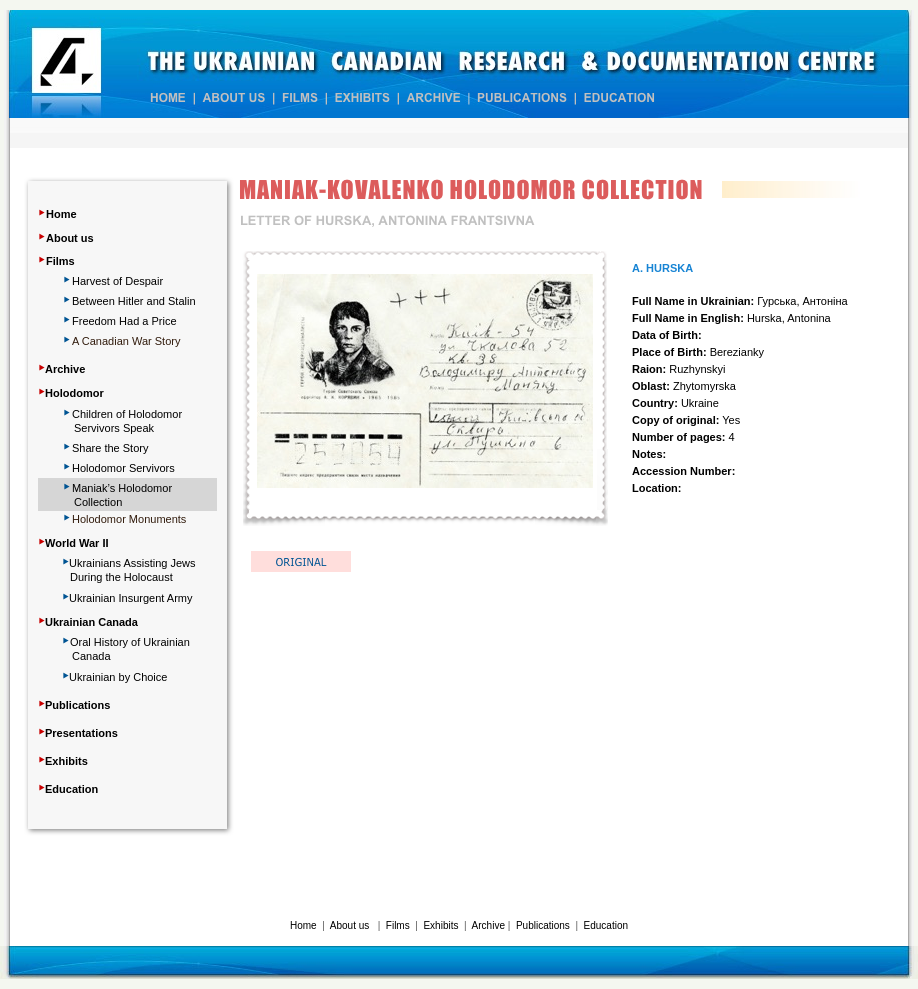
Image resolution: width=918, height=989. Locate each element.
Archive (488, 925)
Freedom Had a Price (124, 321)
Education (606, 925)
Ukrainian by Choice (118, 677)
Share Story (110, 448)
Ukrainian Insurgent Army (131, 598)
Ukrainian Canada (91, 622)
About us (70, 238)
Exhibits (440, 925)
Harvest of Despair (117, 281)
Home (61, 214)
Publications (543, 925)
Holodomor (74, 393)
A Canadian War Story (126, 341)
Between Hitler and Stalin (134, 301)
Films (60, 261)
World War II (77, 543)
